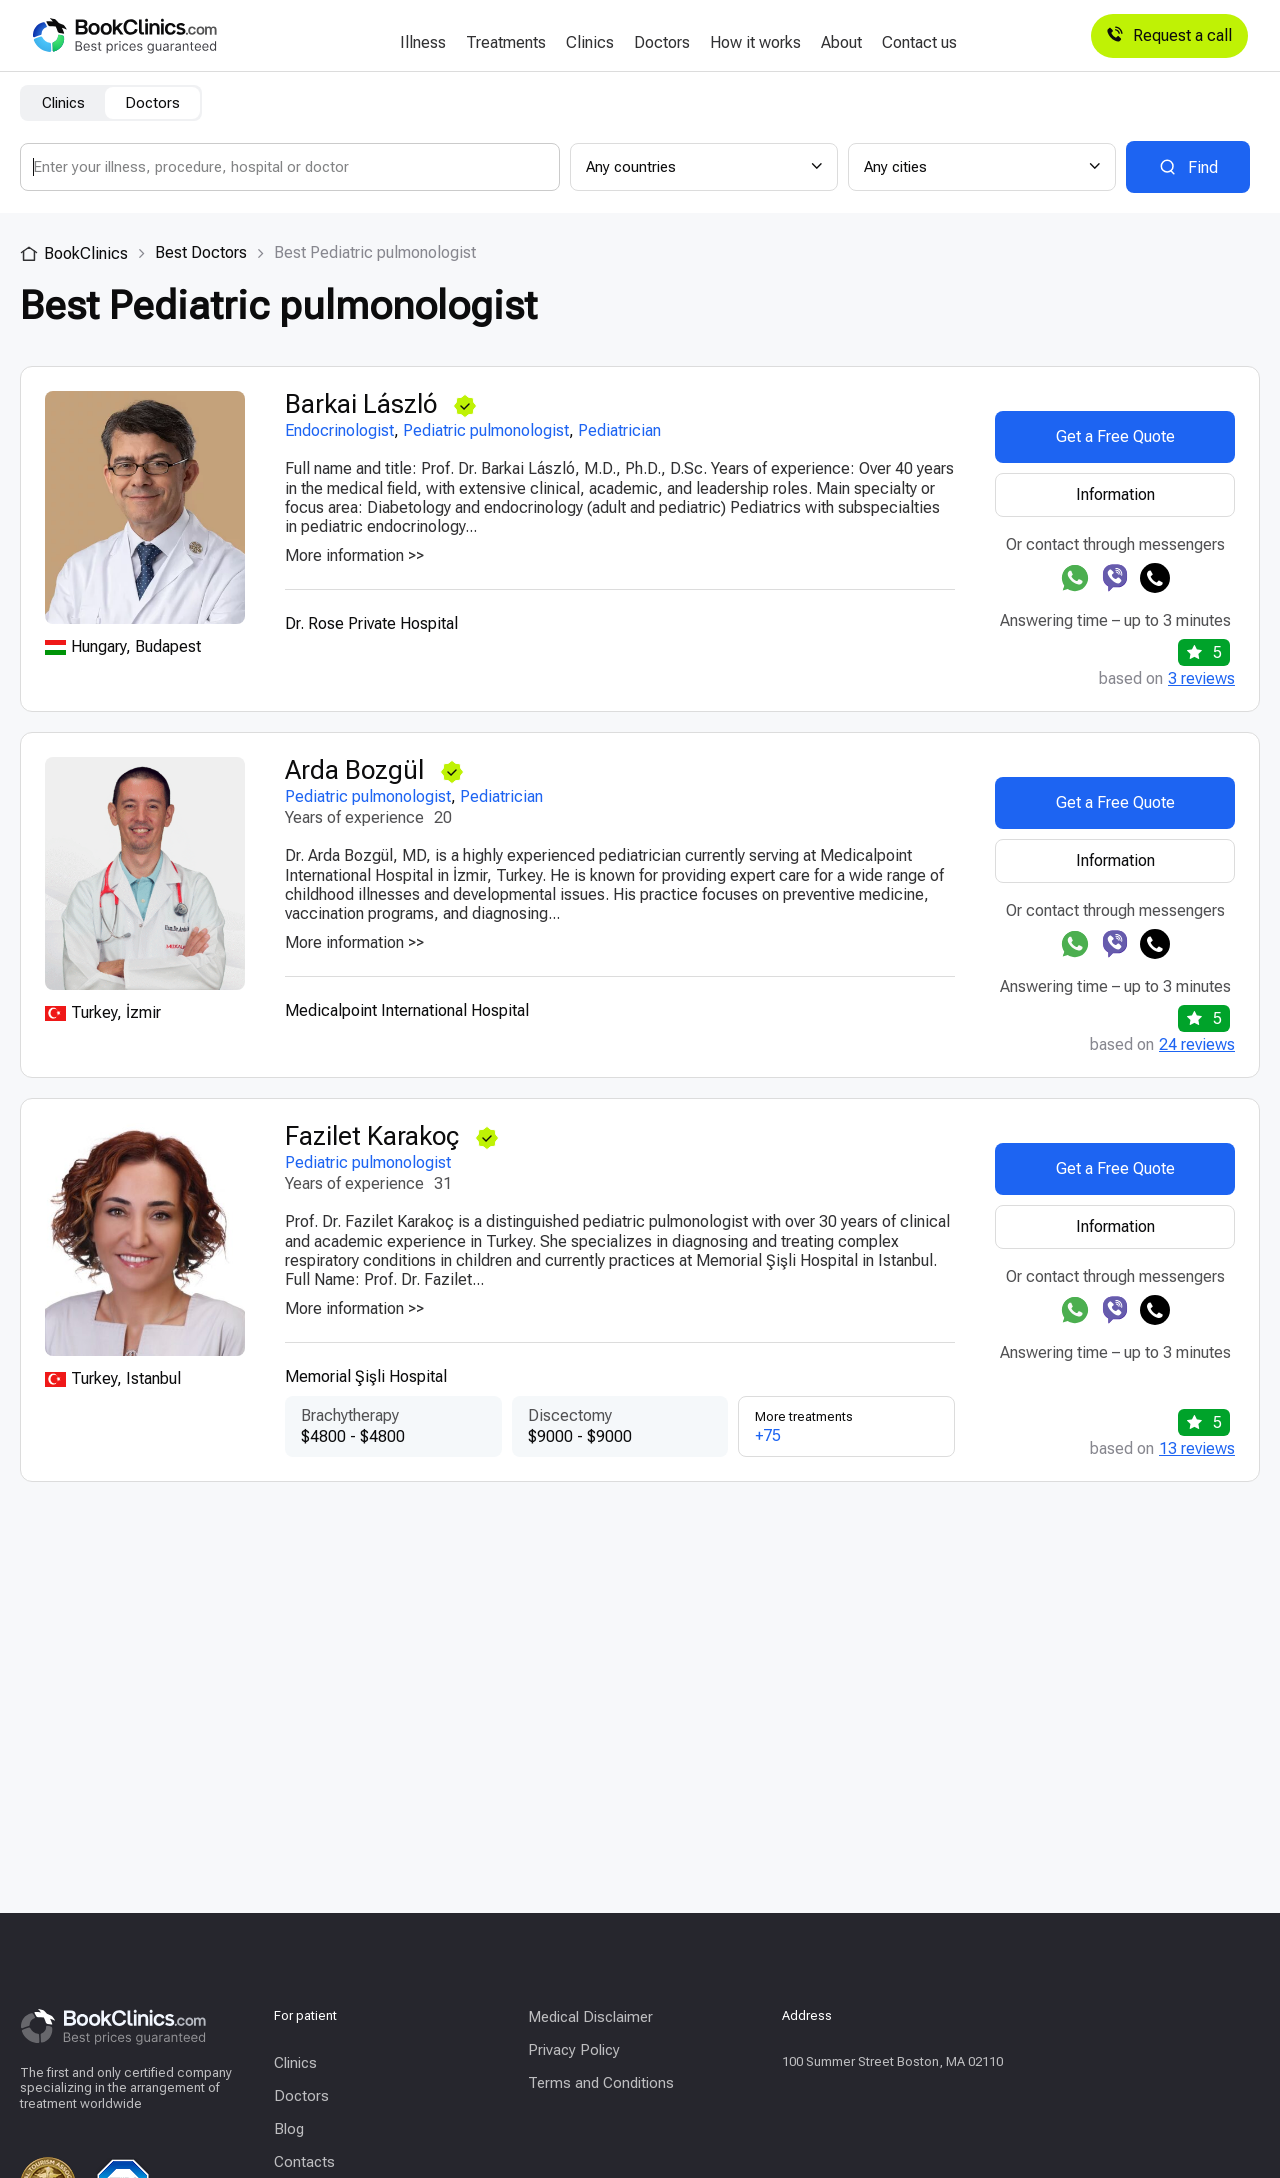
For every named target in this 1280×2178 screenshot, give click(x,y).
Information (1115, 494)
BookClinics (74, 253)
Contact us (919, 43)
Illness (423, 43)
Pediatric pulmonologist (486, 430)
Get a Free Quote (1115, 436)
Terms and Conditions (601, 2083)
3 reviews (1201, 679)
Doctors (662, 43)
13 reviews (1197, 1449)
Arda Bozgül (357, 770)
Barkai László (364, 404)
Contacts (304, 2162)
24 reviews (1197, 1045)
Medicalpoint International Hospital (407, 1010)
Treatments (506, 43)
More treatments (846, 1427)
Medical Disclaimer (590, 2017)
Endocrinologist (339, 430)
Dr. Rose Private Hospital (371, 623)
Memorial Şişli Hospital (366, 1376)
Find (1203, 167)
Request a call (1169, 36)
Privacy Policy (574, 2050)
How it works (755, 43)
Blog (289, 2129)
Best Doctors (201, 252)
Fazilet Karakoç (375, 1136)
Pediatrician (619, 430)
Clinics (590, 43)
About (841, 43)
